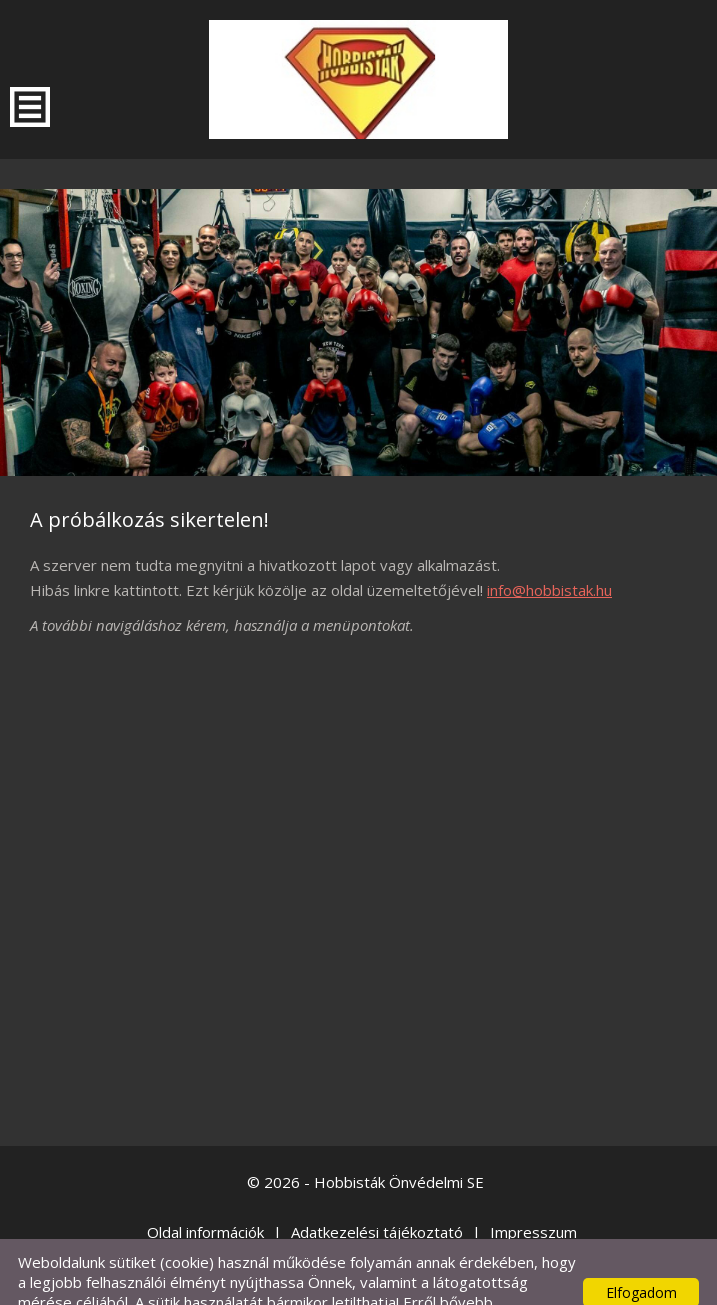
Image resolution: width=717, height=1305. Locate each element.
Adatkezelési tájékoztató (377, 1192)
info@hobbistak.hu (549, 550)
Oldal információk (205, 1192)
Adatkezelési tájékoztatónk (291, 1282)
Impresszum (533, 1192)
